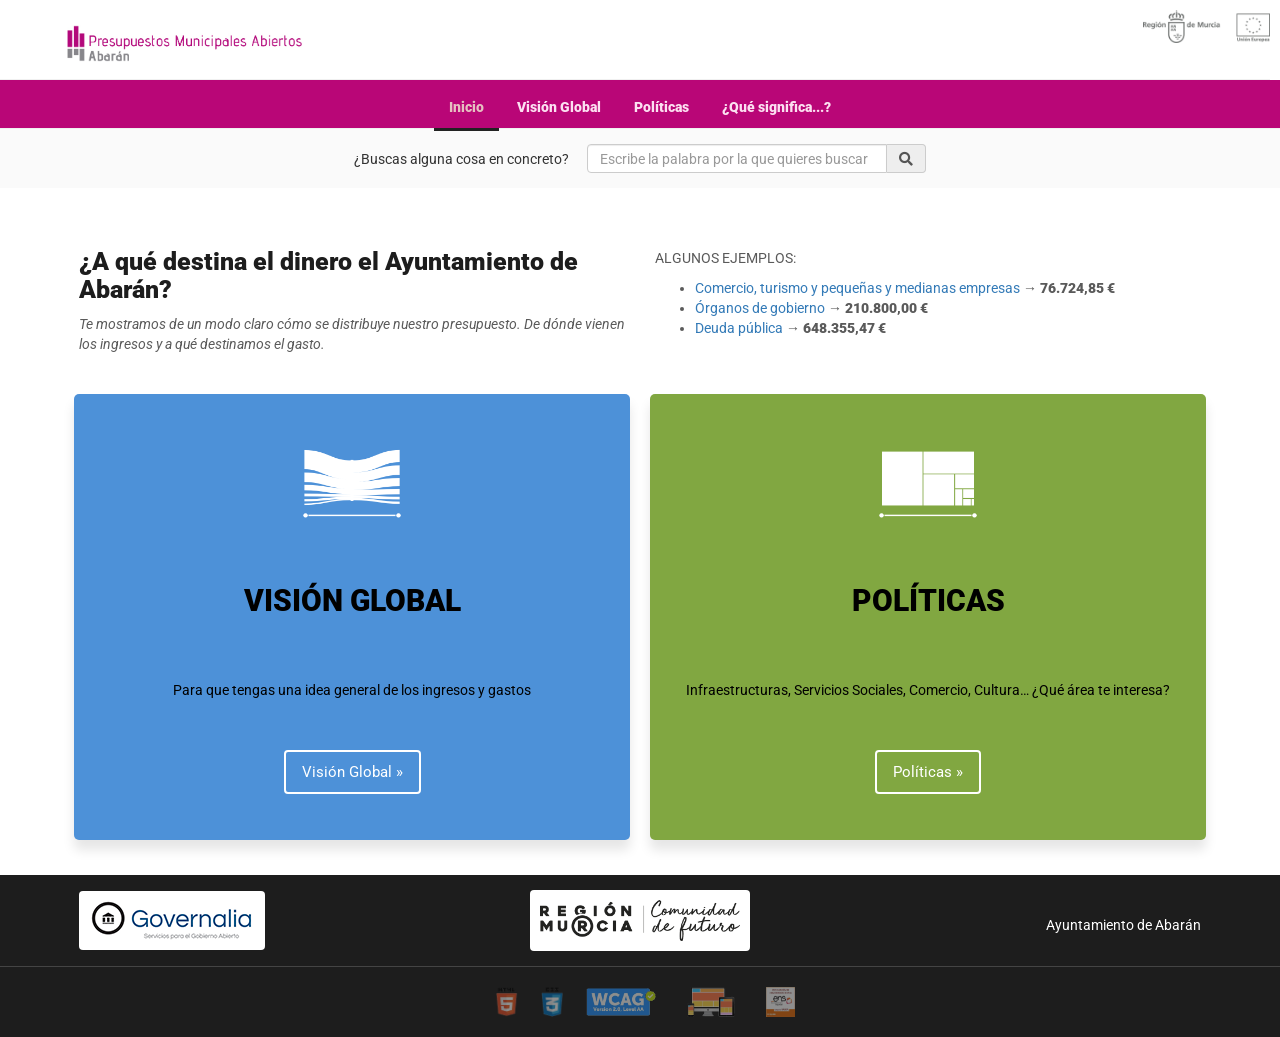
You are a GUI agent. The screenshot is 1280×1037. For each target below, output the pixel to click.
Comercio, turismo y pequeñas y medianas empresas (857, 288)
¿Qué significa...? (776, 107)
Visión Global (559, 107)
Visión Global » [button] (352, 772)
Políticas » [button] (928, 772)
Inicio (466, 107)
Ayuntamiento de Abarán (1123, 925)
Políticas (661, 107)
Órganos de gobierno (760, 308)
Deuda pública (739, 328)
